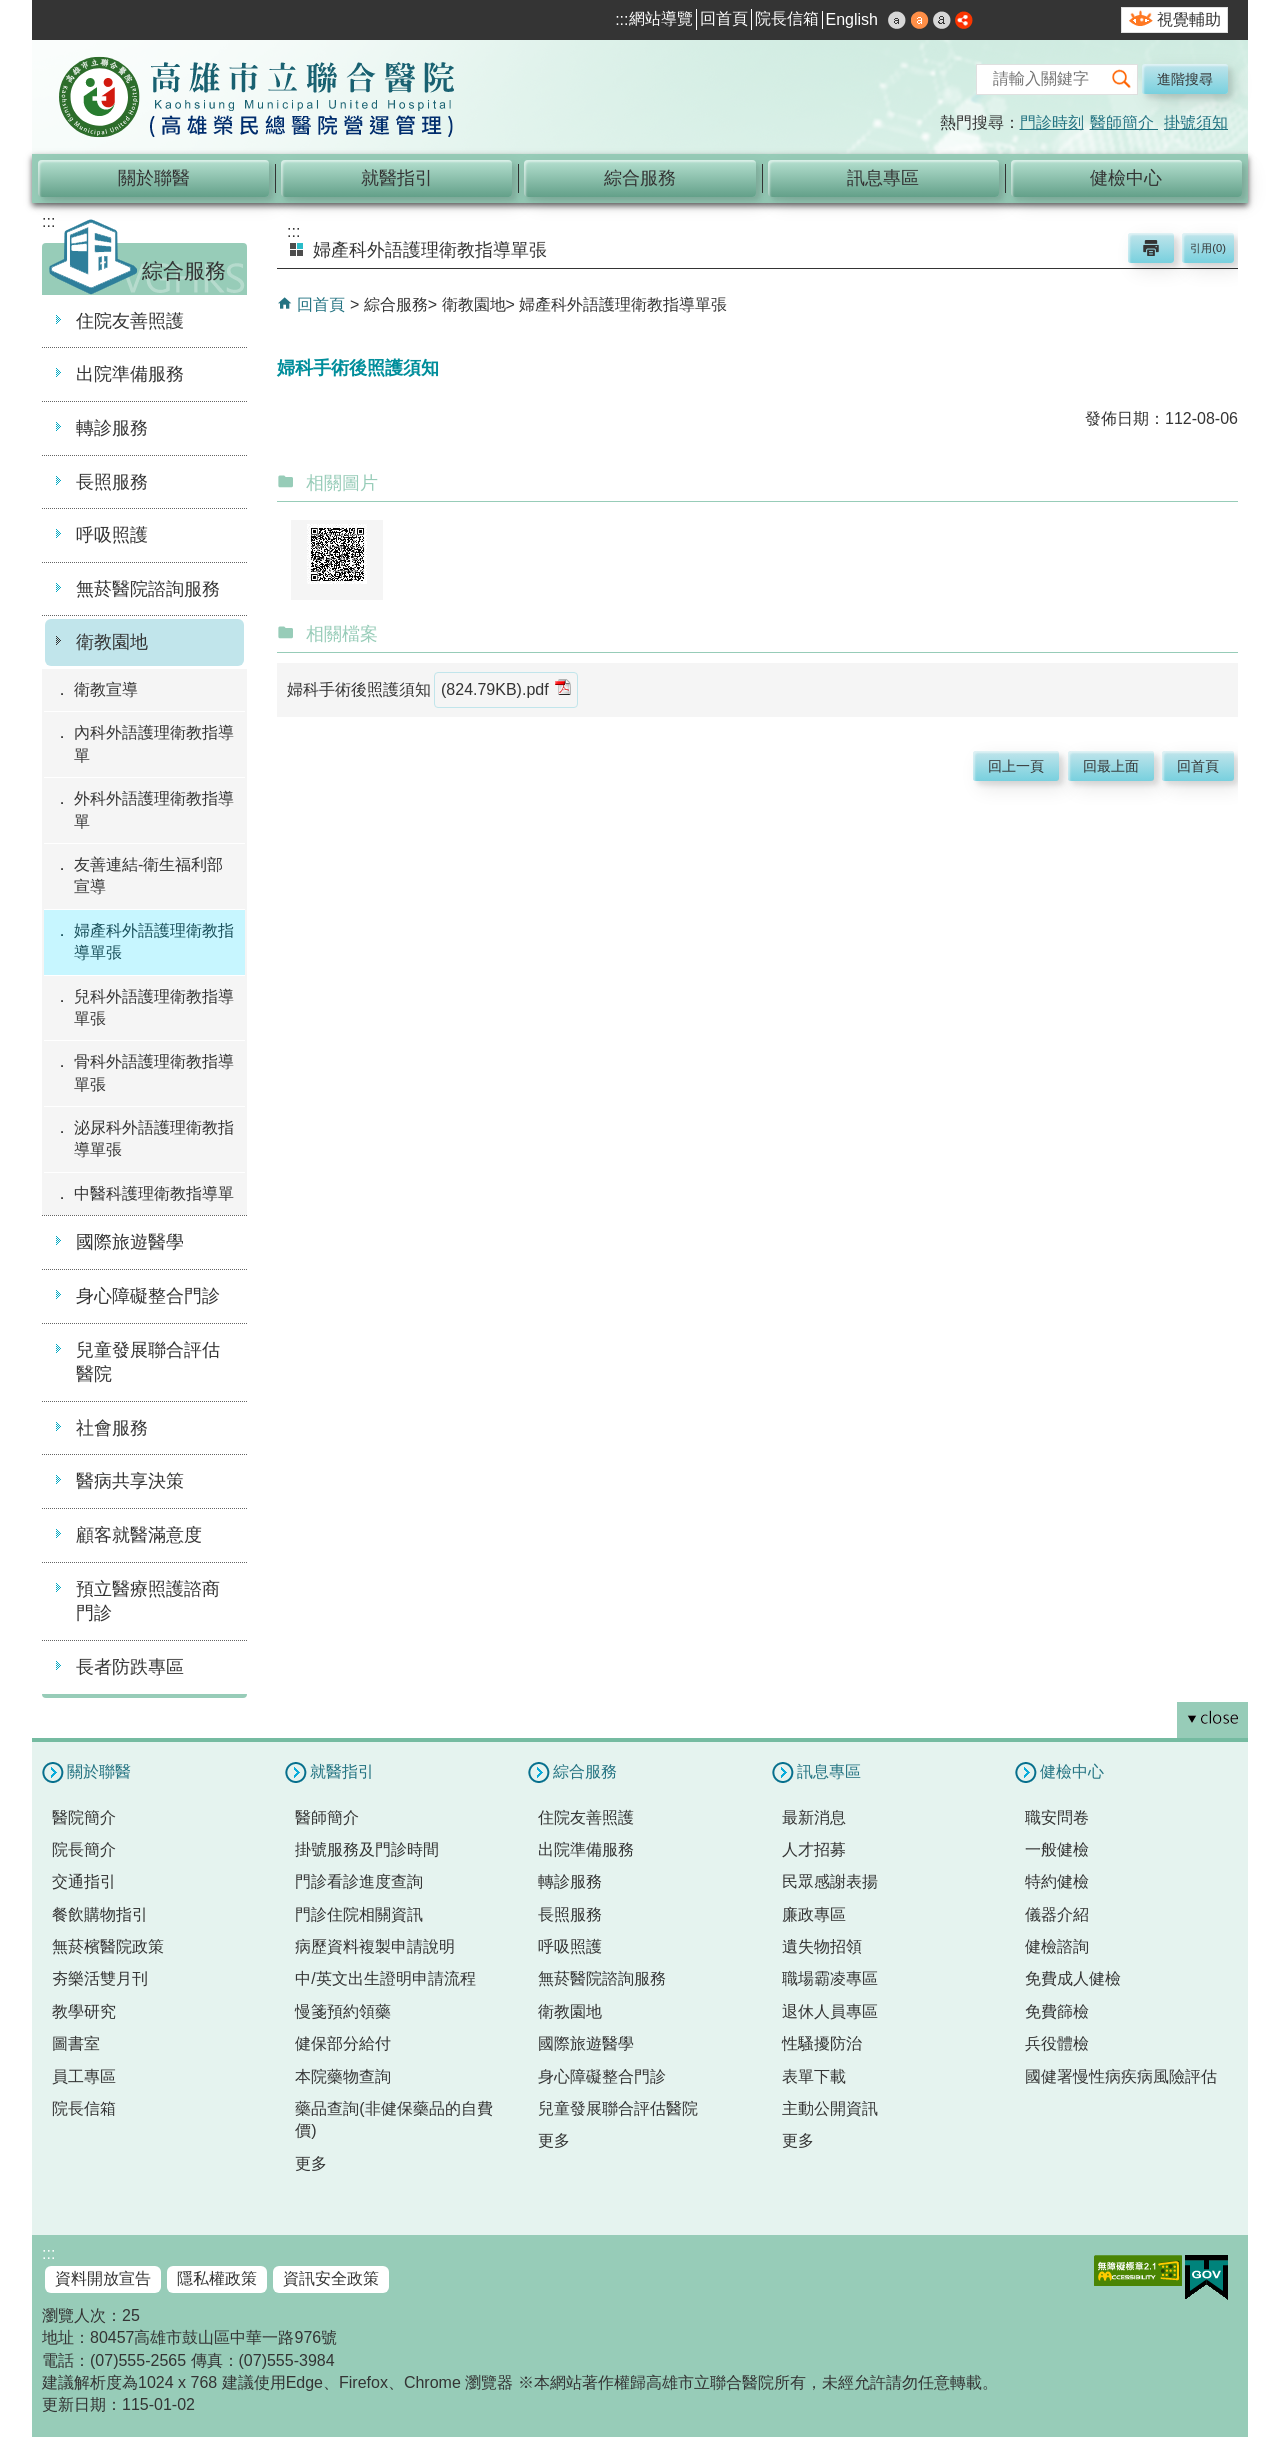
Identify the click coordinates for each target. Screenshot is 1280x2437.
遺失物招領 (822, 1946)
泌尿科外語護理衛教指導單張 (154, 1138)
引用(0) (1208, 248)
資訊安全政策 (331, 2278)
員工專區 (84, 2076)
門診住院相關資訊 (359, 1914)
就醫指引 (397, 178)
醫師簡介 (1124, 122)
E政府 (1206, 2277)
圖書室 (76, 2043)
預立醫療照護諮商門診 (148, 1601)
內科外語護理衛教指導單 (154, 743)
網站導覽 (661, 18)
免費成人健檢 (1073, 1978)
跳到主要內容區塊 (10, 10)
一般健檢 (1057, 1849)
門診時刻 (1052, 122)
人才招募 (814, 1849)
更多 (311, 2163)
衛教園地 (112, 642)
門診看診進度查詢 (359, 1881)
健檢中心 (1126, 178)
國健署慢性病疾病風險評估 (1121, 2076)
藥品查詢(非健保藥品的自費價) (393, 2119)
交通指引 (84, 1881)
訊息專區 (883, 178)
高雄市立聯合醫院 (257, 99)
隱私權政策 (217, 2278)
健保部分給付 (343, 2043)
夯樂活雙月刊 (100, 1978)
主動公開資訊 (830, 2108)
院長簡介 (84, 1849)
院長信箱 (787, 18)
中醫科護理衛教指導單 (154, 1193)
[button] (1122, 79)
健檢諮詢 (1057, 1946)
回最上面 (1111, 766)
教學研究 (84, 2011)
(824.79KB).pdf (506, 688)
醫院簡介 (84, 1817)
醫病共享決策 (130, 1481)
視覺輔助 (1189, 19)
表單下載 (814, 2076)
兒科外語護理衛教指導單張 (154, 1007)
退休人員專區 (830, 2011)
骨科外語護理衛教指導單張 (154, 1072)
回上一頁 (1016, 766)
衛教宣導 (106, 689)
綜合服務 (640, 178)
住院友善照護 (130, 321)
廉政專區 (814, 1914)
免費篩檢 (1057, 2011)
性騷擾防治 (822, 2043)
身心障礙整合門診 (148, 1296)
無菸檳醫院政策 (108, 1946)
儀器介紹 (1057, 1914)
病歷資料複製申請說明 (375, 1946)
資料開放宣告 (103, 2278)
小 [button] (897, 20)
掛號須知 (1196, 122)
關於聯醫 (154, 178)
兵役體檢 (1057, 2043)
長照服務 (112, 482)
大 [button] (942, 20)
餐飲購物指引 (100, 1914)
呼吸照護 (112, 535)
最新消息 (814, 1817)
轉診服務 (112, 428)
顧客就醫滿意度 (139, 1535)
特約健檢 (1057, 1881)
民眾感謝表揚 (830, 1881)
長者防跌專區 (130, 1667)
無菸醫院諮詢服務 (148, 589)
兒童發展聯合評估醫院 (148, 1362)
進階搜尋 (1185, 79)
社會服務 (112, 1428)
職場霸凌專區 (830, 1978)
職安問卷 (1057, 1817)
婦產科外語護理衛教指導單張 (154, 941)
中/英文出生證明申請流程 (385, 1978)
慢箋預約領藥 (343, 2011)
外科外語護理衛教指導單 (154, 809)
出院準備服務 (130, 374)
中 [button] (920, 20)
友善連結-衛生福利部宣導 (148, 875)
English (852, 19)
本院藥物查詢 (343, 2076)
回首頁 (724, 18)
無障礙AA (1138, 2270)
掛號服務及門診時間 (367, 1849)
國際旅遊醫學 (130, 1242)
